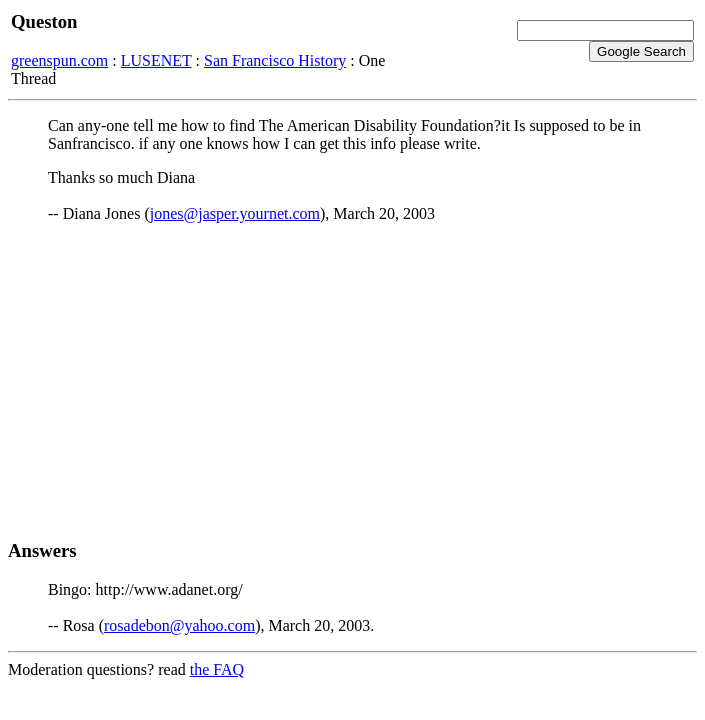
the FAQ (217, 669)
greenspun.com (59, 60)
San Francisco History (275, 60)
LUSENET (156, 60)
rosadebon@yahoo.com (179, 625)
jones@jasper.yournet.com (235, 213)
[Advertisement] (352, 381)
